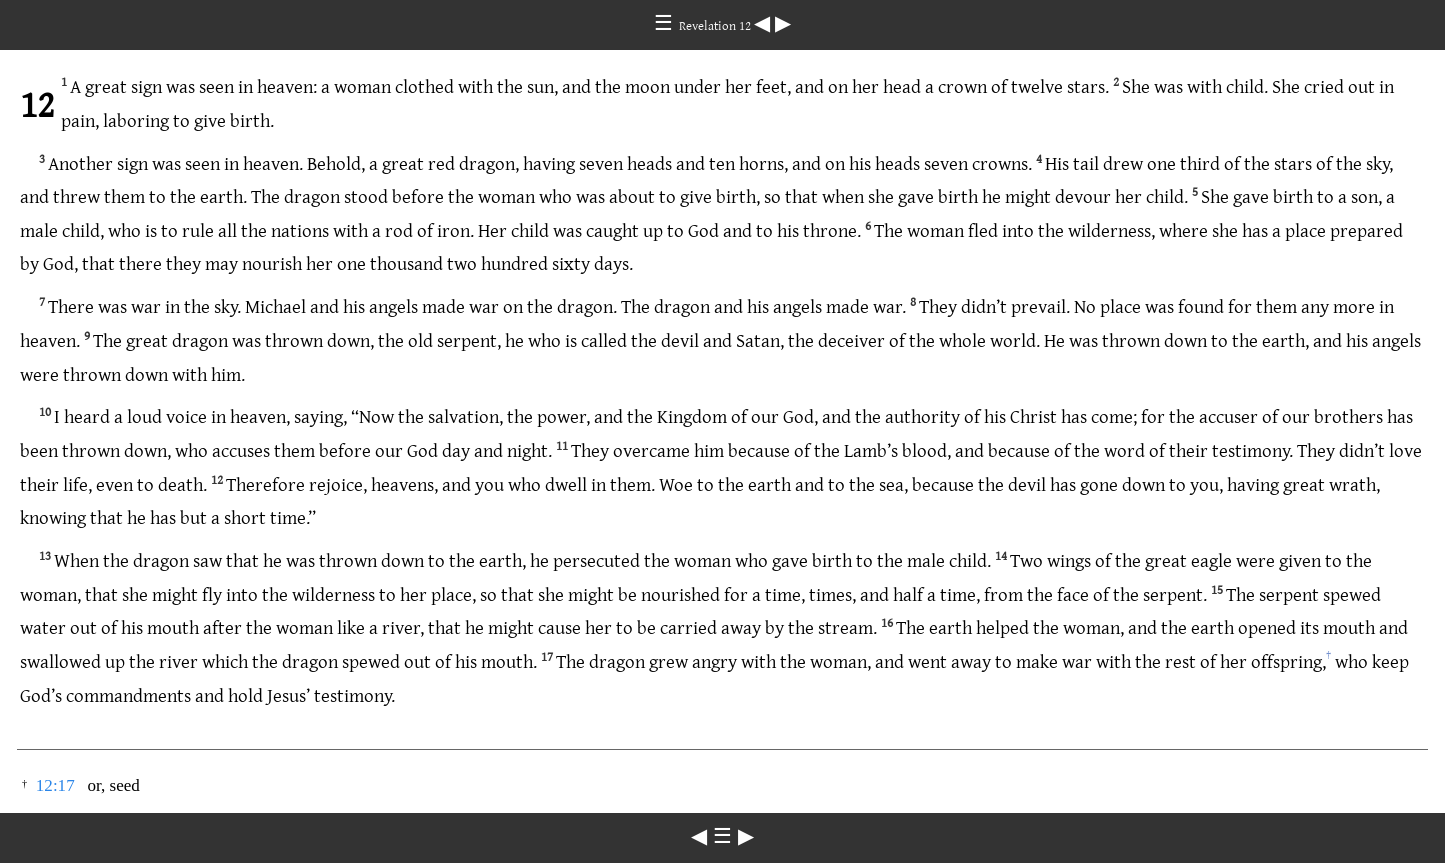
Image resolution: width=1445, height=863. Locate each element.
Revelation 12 (716, 25)
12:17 (55, 785)
